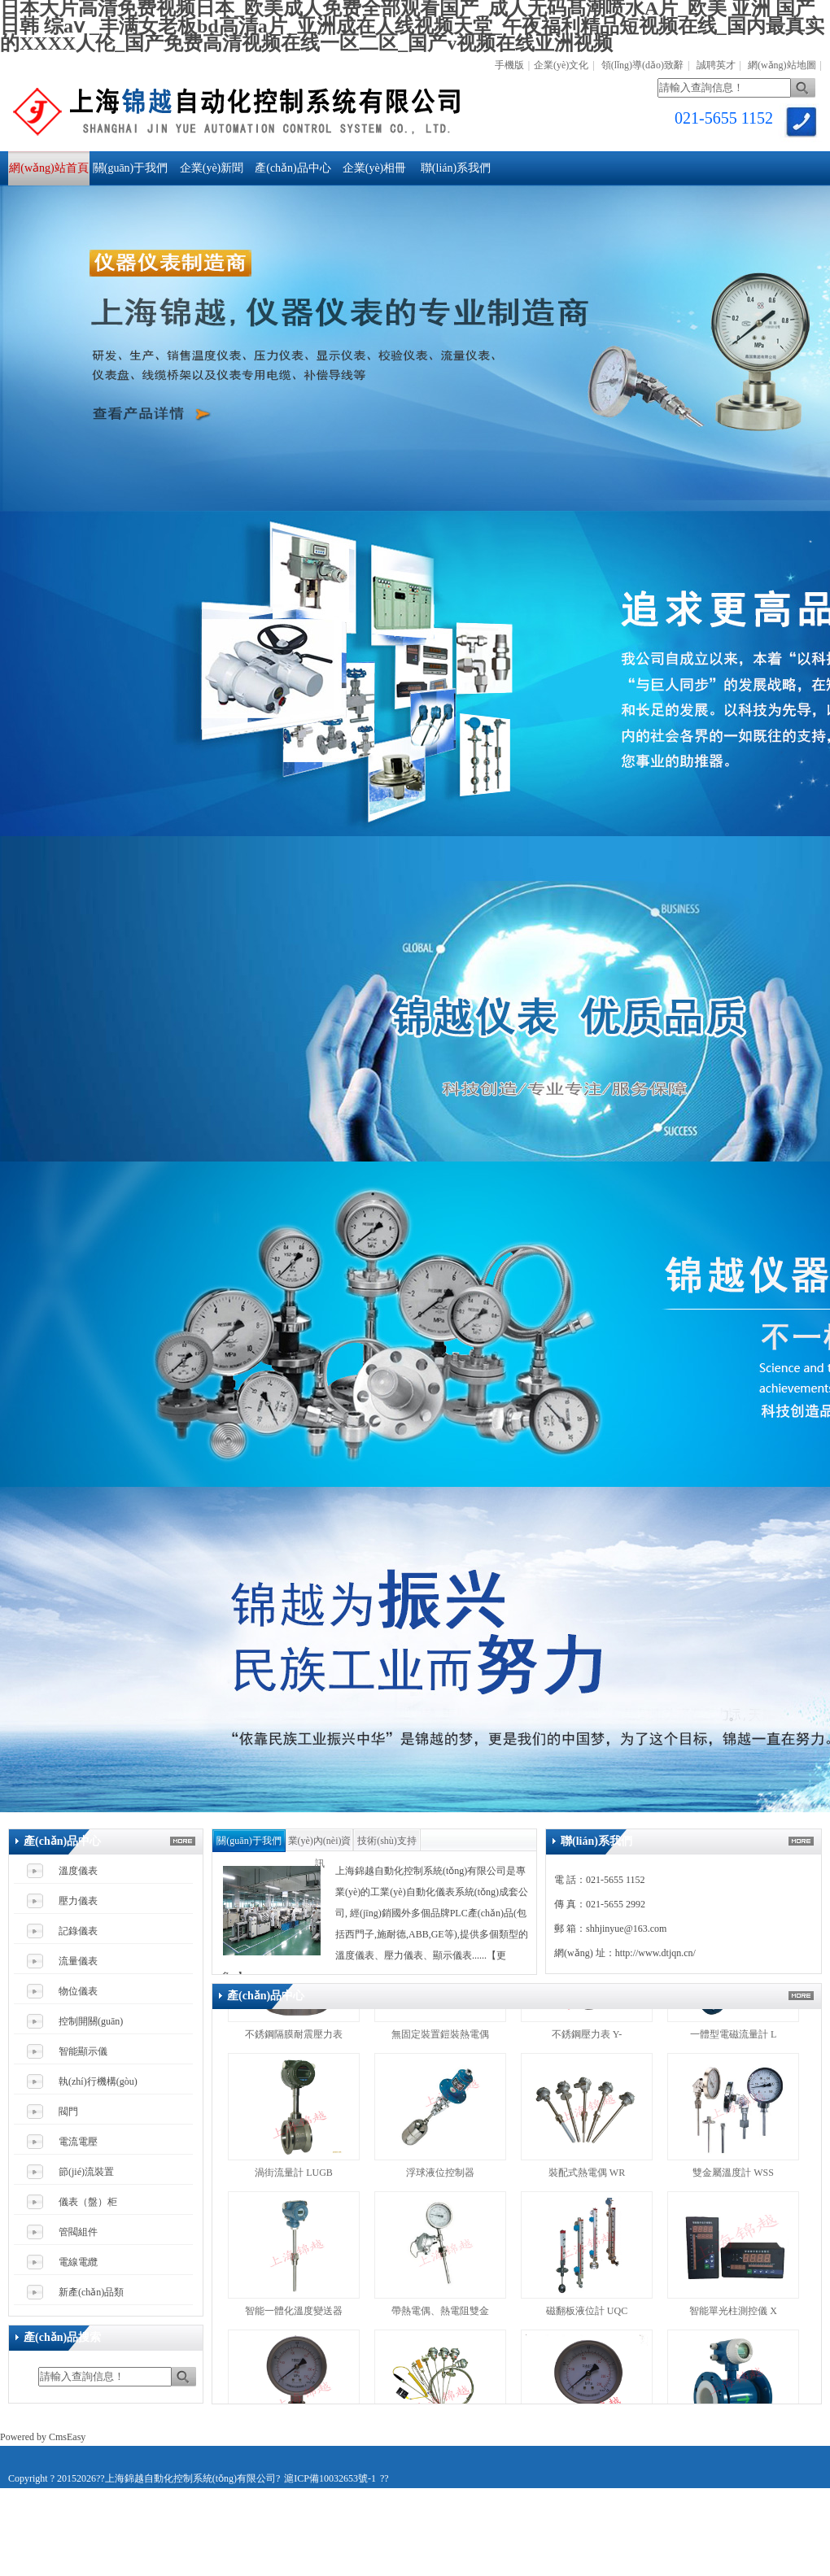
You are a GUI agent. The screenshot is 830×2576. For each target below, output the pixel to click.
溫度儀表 (78, 1870)
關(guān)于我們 (130, 168)
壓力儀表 (78, 1901)
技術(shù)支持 (387, 1840)
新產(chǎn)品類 (91, 2292)
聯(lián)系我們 (456, 168)
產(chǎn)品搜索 (62, 2337)
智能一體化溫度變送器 (294, 2318)
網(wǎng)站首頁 (48, 168)
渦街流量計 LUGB (294, 2180)
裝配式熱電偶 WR (586, 2180)
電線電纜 (78, 2262)
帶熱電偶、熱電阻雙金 (440, 2318)
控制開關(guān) (91, 2021)
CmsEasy (67, 2437)
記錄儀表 (78, 1931)
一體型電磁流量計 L (733, 2041)
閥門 (68, 2111)
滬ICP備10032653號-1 (330, 2478)
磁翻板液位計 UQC (586, 2318)
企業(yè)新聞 (212, 168)
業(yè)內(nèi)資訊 (320, 1843)
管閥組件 (78, 2232)
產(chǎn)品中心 (293, 168)
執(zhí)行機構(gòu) (98, 2081)
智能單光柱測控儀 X (733, 2318)
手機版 (509, 65)
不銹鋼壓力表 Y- (587, 2041)
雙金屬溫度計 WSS (733, 2180)
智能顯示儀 (83, 2051)
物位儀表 (78, 1991)
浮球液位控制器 (441, 2180)
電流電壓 (78, 2141)
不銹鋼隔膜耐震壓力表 (294, 2041)
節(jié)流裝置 (86, 2171)
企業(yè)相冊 (375, 168)
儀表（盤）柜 (88, 2202)
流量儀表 (78, 1961)
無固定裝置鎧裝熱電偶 (440, 2041)
